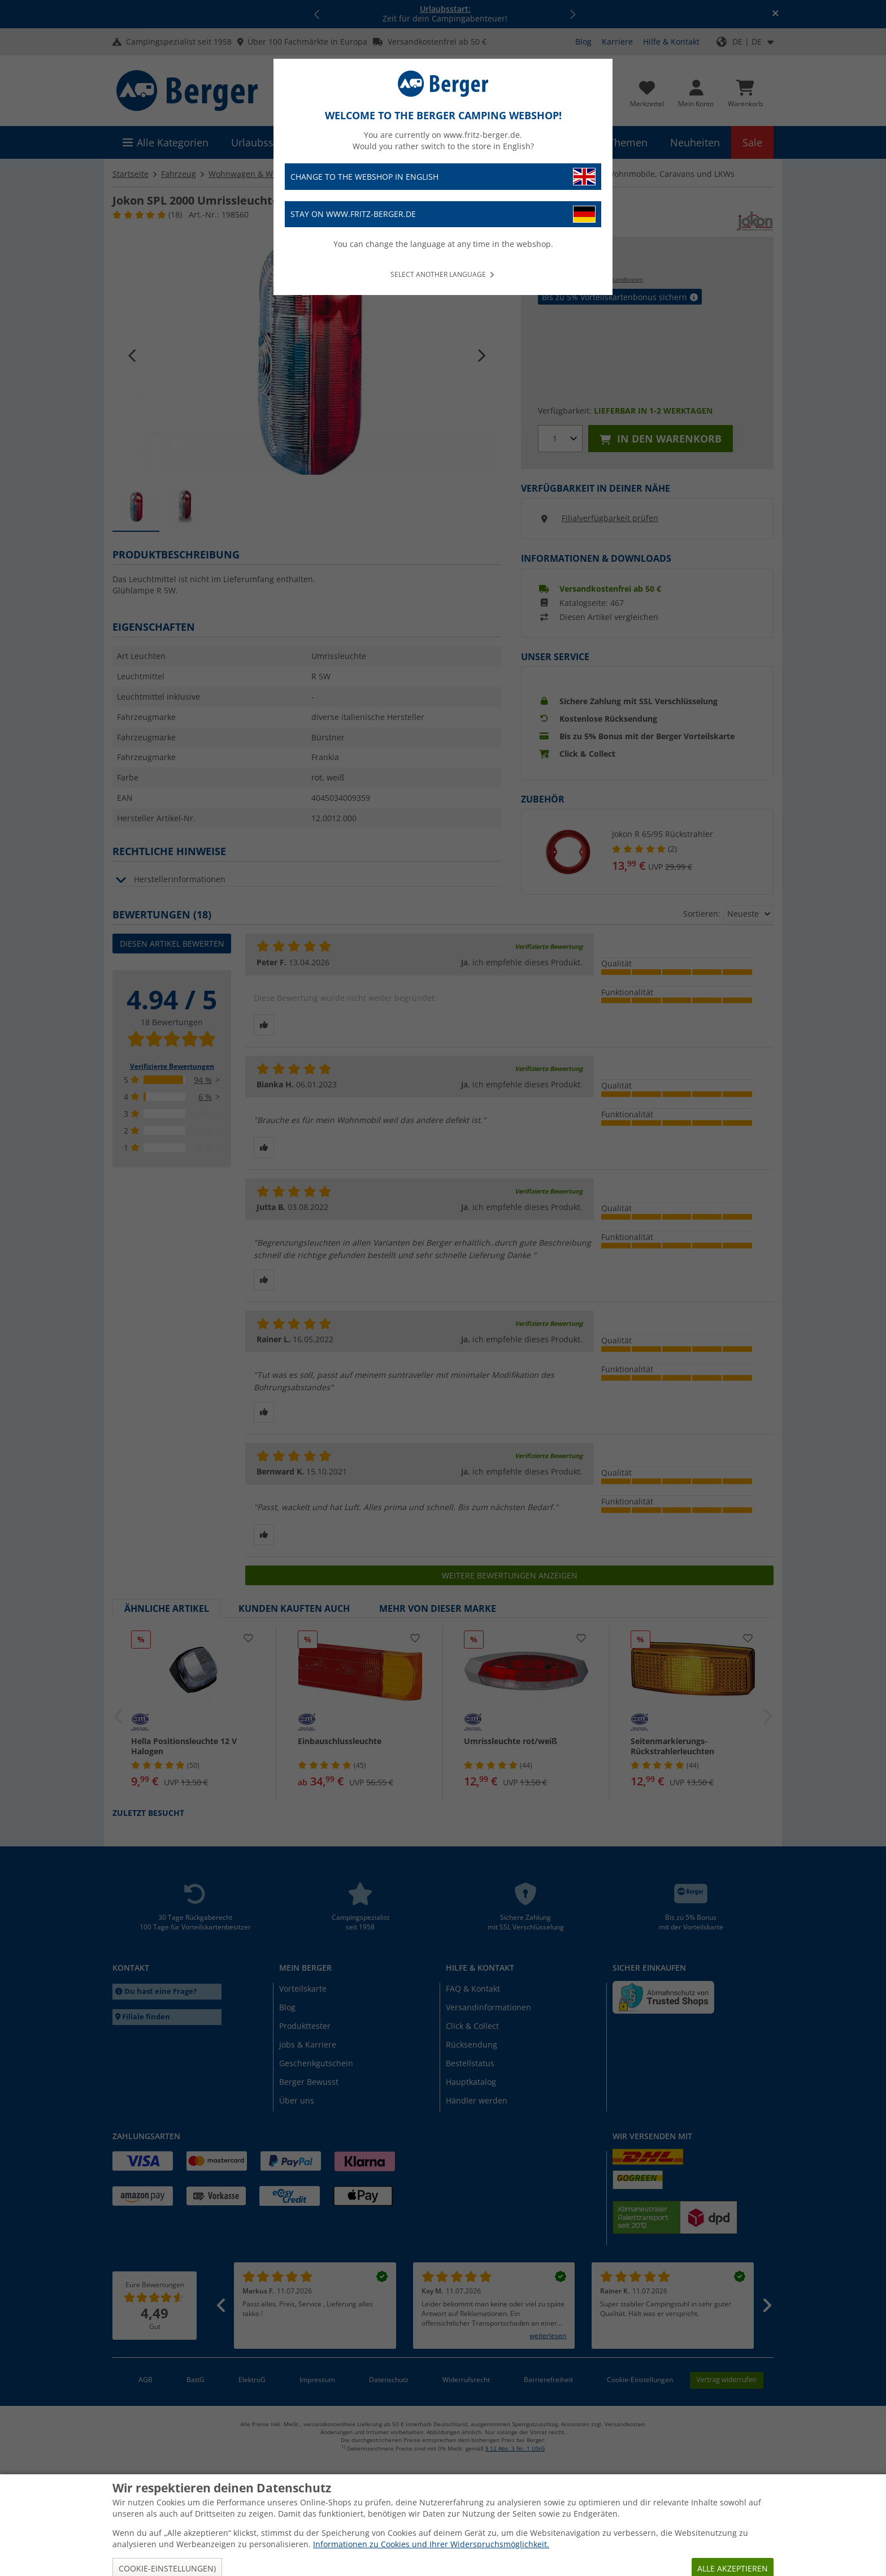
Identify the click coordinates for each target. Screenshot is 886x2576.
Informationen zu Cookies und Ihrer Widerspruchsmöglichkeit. (431, 2544)
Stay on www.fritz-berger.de (443, 214)
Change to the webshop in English (443, 176)
